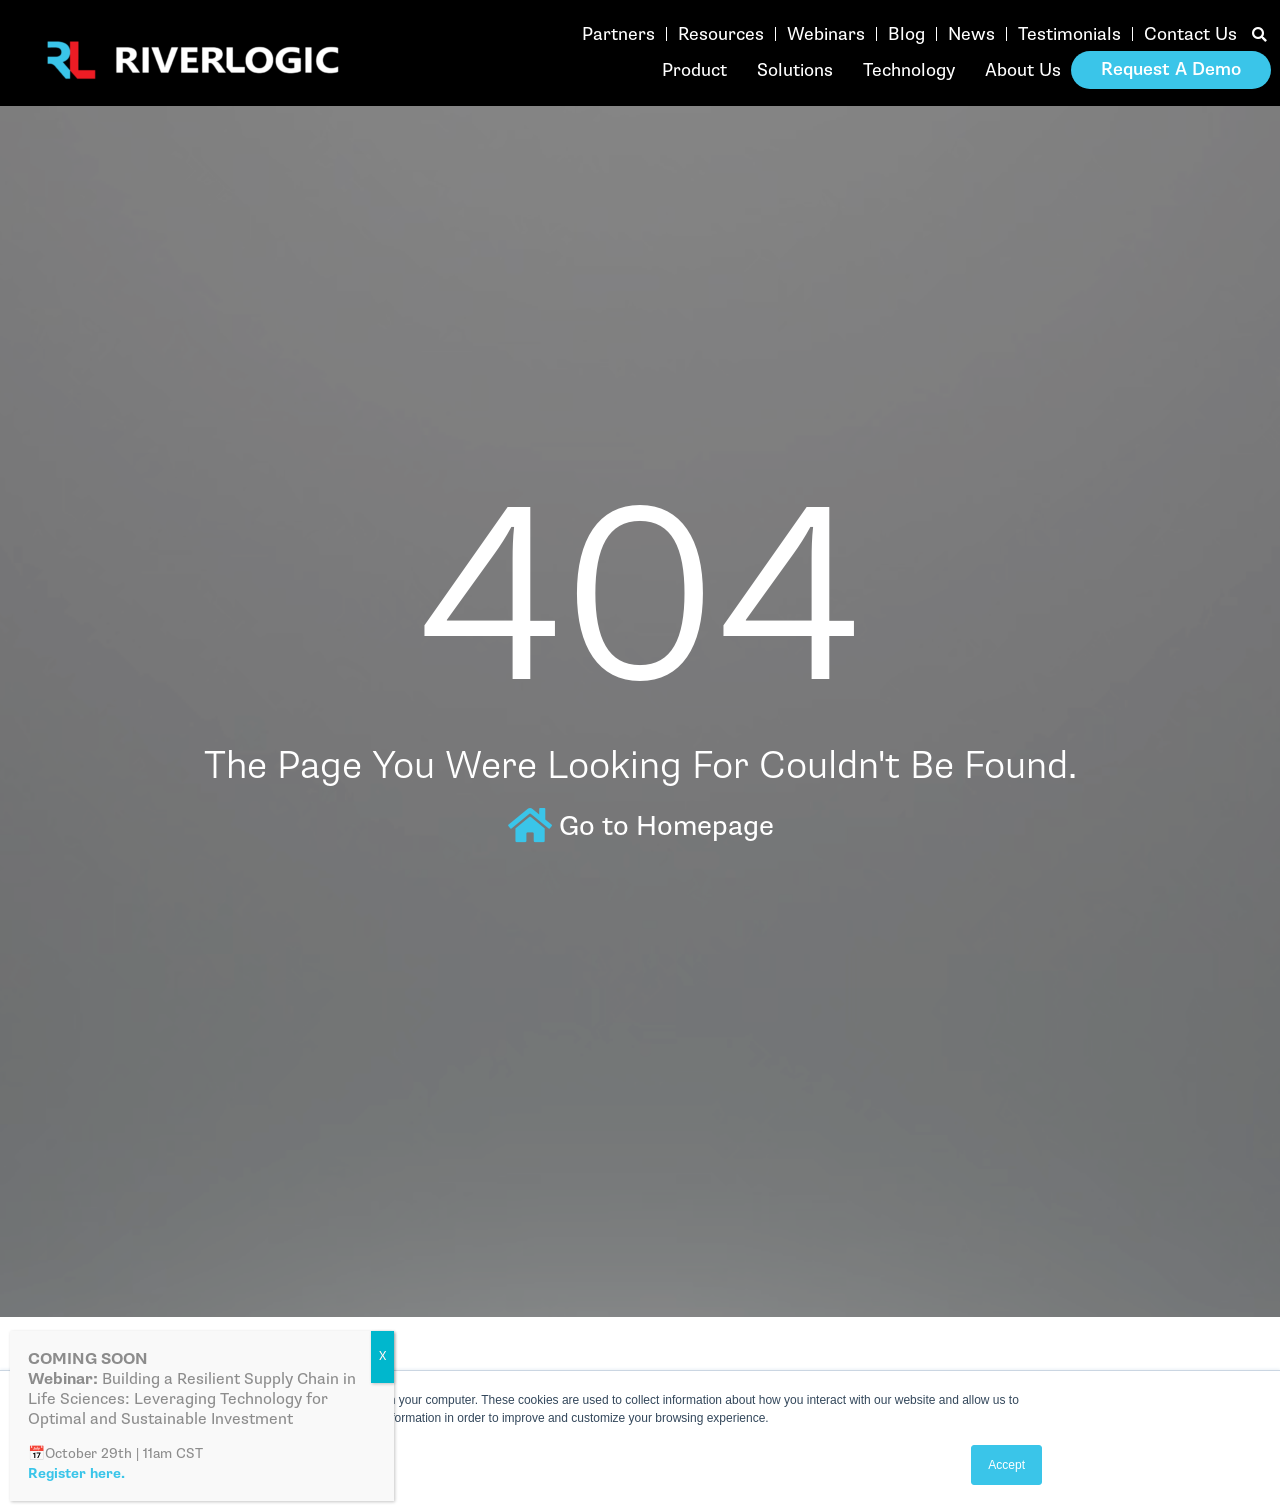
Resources (721, 34)
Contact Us (1190, 34)
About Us (1023, 70)
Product (694, 70)
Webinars (826, 34)
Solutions (795, 70)
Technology (909, 70)
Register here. (76, 1473)
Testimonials (1069, 34)
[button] (1259, 35)
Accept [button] (1006, 1465)
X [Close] (382, 1356)
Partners (618, 34)
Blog (906, 34)
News (971, 34)
